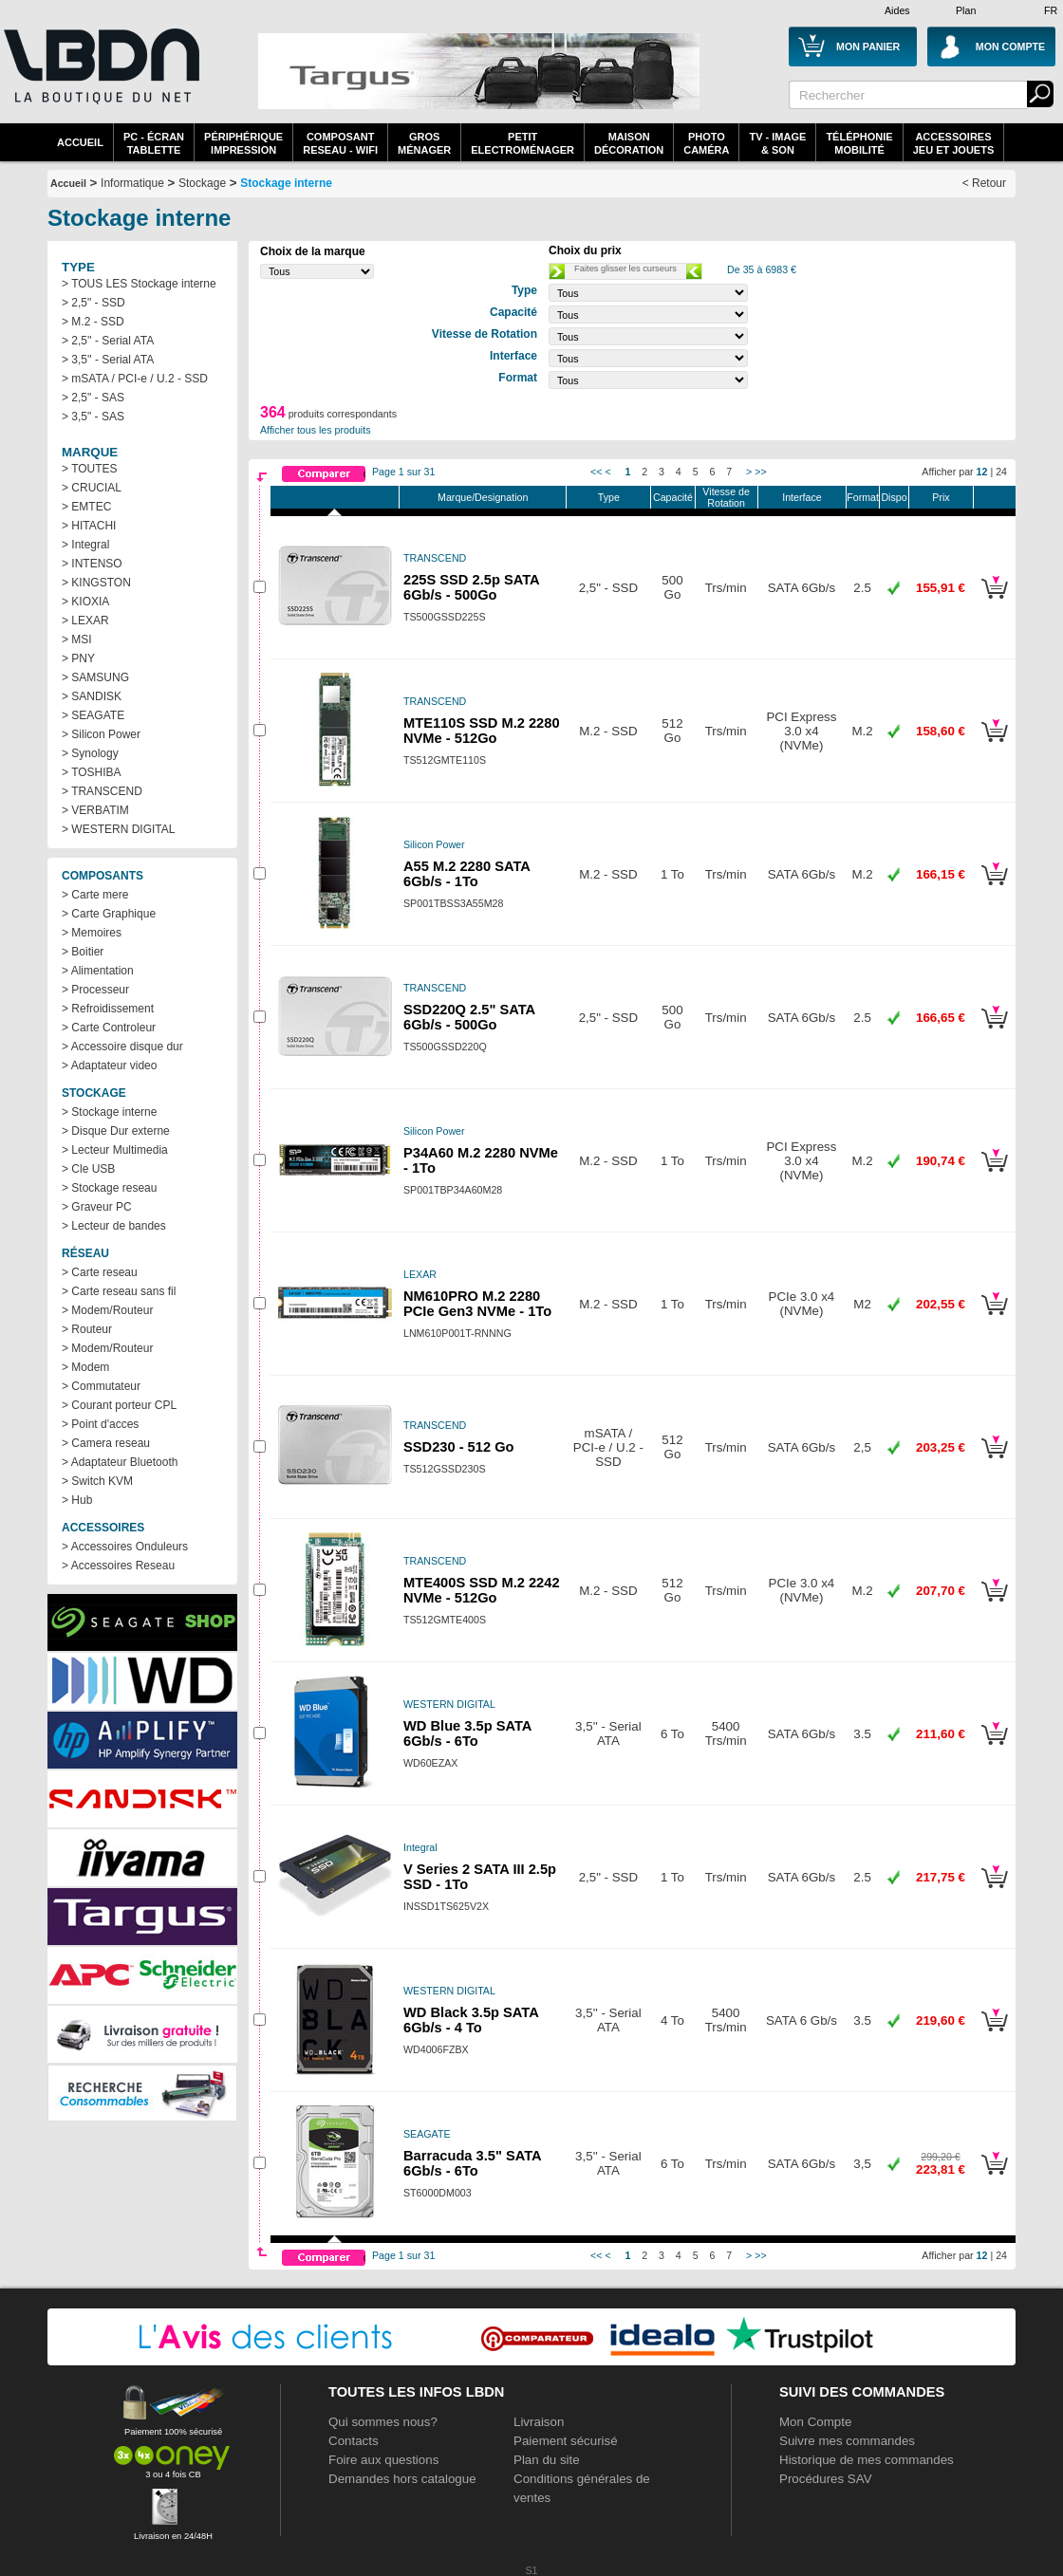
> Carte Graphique (109, 913)
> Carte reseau (100, 1272)
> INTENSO (92, 563)
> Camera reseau (106, 1443)
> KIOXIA (85, 601)
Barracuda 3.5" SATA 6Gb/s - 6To (472, 2163)
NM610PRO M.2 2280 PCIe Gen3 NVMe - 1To (477, 1303)
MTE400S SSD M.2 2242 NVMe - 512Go (481, 1590)
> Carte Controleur (109, 1027)
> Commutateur (101, 1386)
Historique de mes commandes (866, 2460)
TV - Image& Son (777, 143)
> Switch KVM (97, 1481)
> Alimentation (98, 970)
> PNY (78, 658)
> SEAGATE (93, 715)
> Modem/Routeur (107, 1310)
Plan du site (546, 2460)
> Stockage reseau (109, 1188)
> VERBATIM (95, 810)
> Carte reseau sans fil (119, 1291)
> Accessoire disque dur (122, 1046)
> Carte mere (95, 894)
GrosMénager (424, 143)
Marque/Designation (483, 497)
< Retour (984, 183)
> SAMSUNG (95, 677)
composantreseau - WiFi (340, 143)
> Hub (77, 1500)
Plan (966, 10)
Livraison (538, 2422)
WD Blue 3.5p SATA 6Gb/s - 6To (467, 1733)
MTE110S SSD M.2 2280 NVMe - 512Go (481, 730)
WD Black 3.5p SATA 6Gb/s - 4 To (470, 2020)
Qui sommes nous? (383, 2422)
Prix (940, 497)
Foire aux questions (383, 2460)
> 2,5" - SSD (93, 302)
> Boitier (82, 951)
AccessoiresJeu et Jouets (954, 143)
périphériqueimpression (243, 143)
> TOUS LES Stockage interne (139, 283)
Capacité (673, 497)
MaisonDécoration (628, 143)
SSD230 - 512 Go (458, 1447)
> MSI (77, 639)
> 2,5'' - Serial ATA (108, 340)
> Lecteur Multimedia (115, 1150)
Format (863, 497)
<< (596, 471)
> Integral (85, 544)
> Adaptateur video (109, 1065)
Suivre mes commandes (847, 2441)
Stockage (202, 183)
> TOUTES (90, 468)
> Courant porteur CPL (119, 1405)
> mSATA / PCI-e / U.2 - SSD (135, 378)
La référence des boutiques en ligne (99, 77)
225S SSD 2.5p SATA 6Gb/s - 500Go (471, 587)
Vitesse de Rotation (726, 497)
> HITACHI (89, 525)
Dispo (893, 497)
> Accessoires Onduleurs (125, 1546)
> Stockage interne (109, 1112)
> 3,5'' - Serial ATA (108, 359)
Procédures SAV (825, 2479)
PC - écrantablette (153, 143)
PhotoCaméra (706, 143)
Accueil (80, 142)
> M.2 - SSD (93, 321)
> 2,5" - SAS (93, 397)
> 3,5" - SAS (93, 416)
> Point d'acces (100, 1424)
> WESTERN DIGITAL (118, 829)
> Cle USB (88, 1169)
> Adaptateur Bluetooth (119, 1462)
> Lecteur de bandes (114, 1225)
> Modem (85, 1367)
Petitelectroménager (522, 143)
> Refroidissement (108, 1008)
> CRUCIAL (91, 487)
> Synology (90, 753)
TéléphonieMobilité (859, 143)
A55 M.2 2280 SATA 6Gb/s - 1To (466, 874)
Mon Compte (815, 2422)
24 (1001, 471)
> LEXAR (85, 620)
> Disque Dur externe (116, 1131)
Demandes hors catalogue (402, 2479)
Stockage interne (286, 183)
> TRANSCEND (102, 791)
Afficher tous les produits (315, 430)
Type (609, 497)
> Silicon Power (101, 734)
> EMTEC (86, 506)
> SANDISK (91, 696)
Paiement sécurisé (565, 2441)
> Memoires (91, 932)
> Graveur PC (97, 1207)
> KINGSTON (96, 582)
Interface (801, 497)
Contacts (353, 2441)
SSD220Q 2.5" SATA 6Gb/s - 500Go (469, 1017)
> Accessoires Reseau (118, 1565)
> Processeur (95, 989)
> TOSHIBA (91, 772)
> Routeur (87, 1329)
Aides (897, 10)
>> (760, 471)
